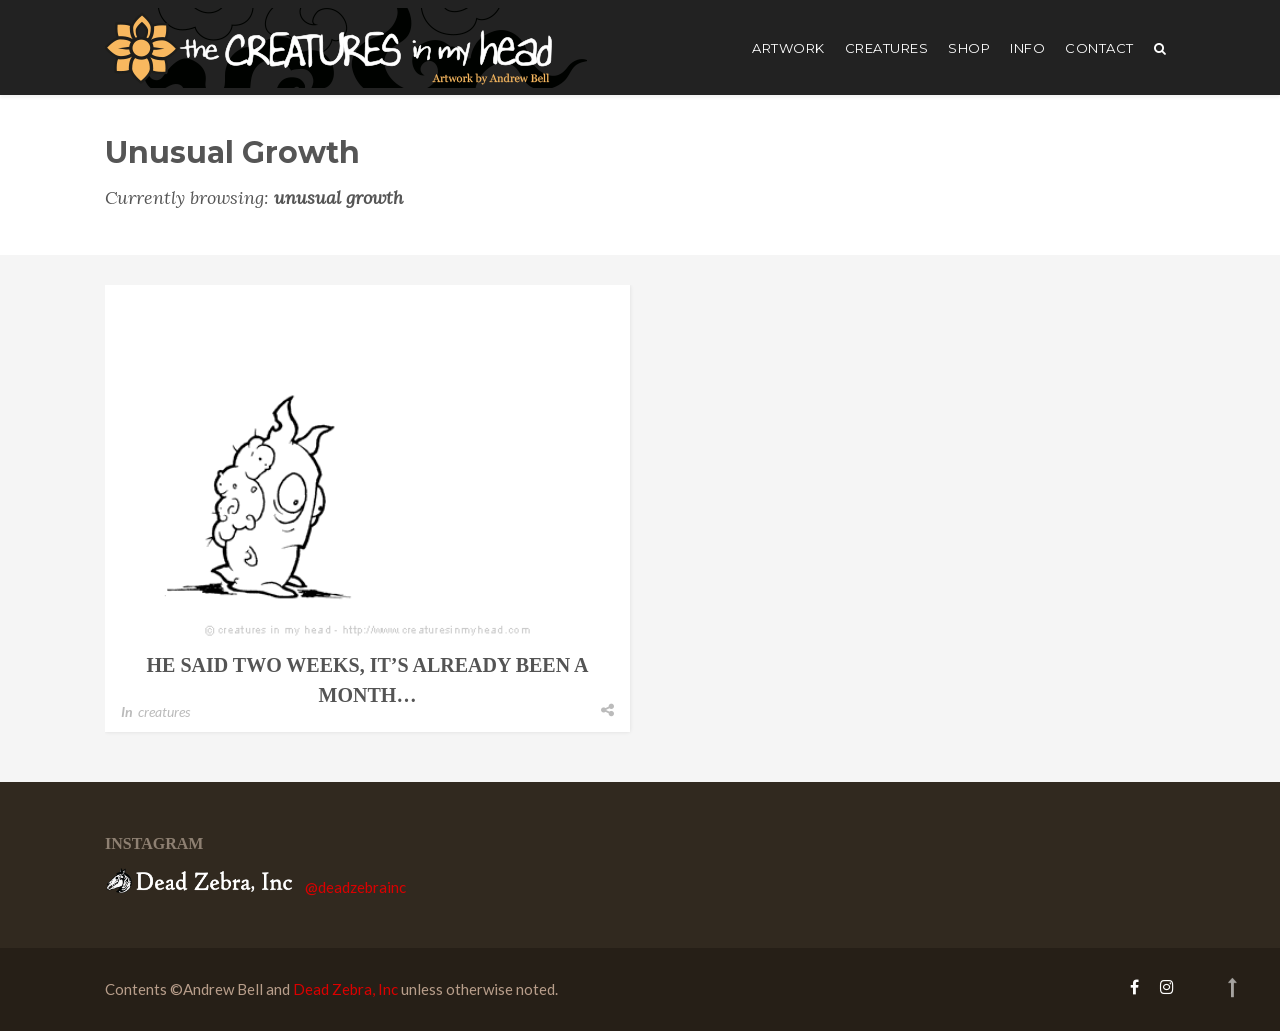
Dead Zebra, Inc (345, 989)
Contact (1099, 48)
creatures (887, 48)
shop (969, 48)
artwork (788, 48)
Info (1027, 48)
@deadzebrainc (355, 887)
